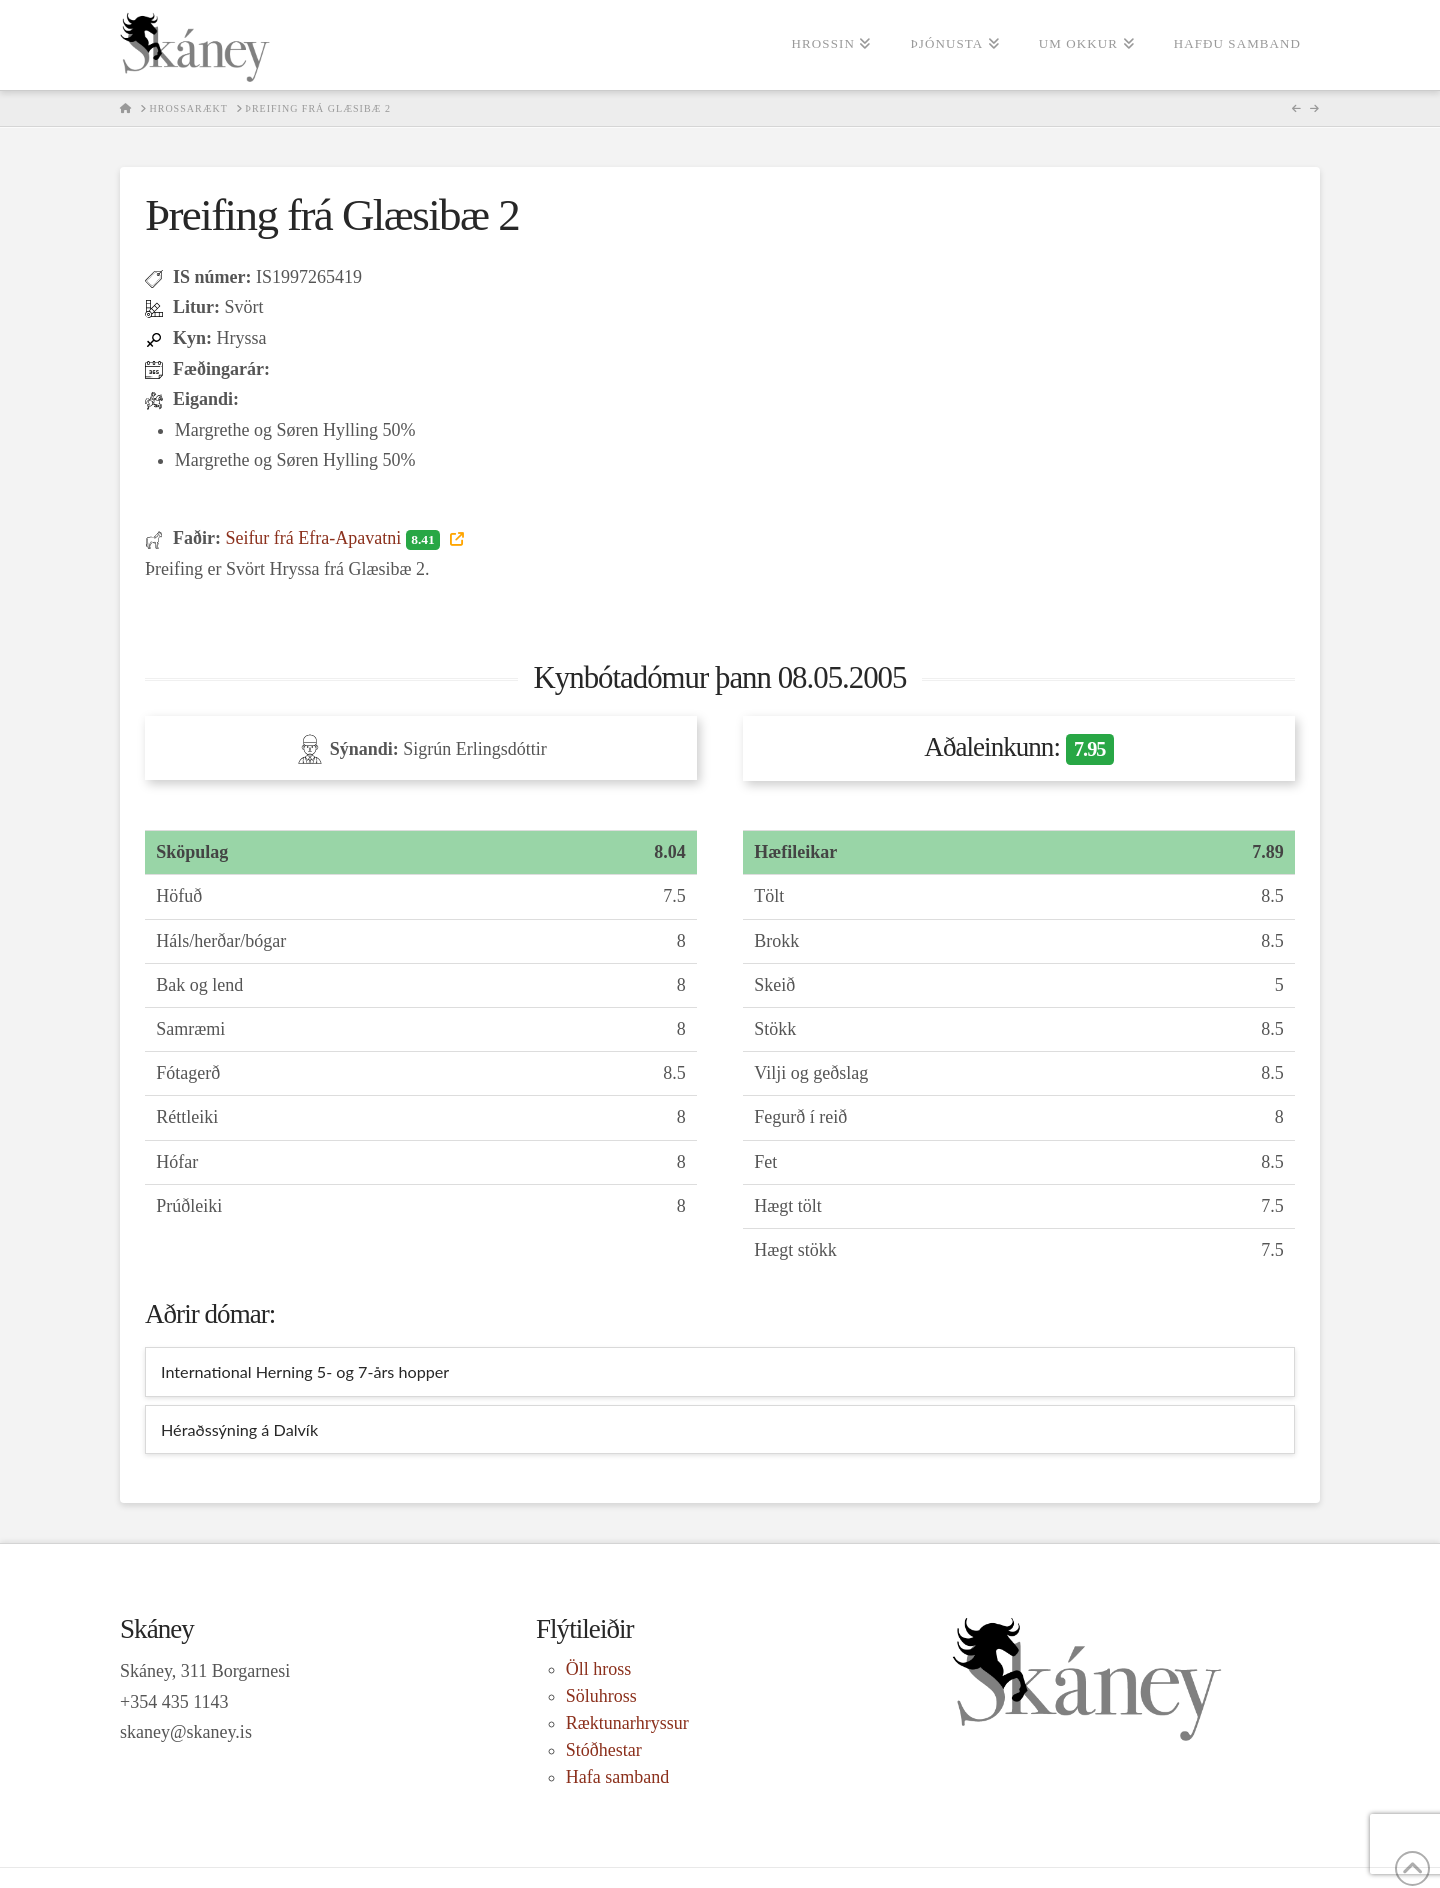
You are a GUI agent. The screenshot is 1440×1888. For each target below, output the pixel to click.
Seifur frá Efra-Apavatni (334, 538)
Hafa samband (617, 1777)
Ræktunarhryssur (627, 1723)
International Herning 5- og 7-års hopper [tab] (305, 1371)
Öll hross (599, 1669)
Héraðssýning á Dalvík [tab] (239, 1429)
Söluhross (601, 1696)
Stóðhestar (604, 1750)
